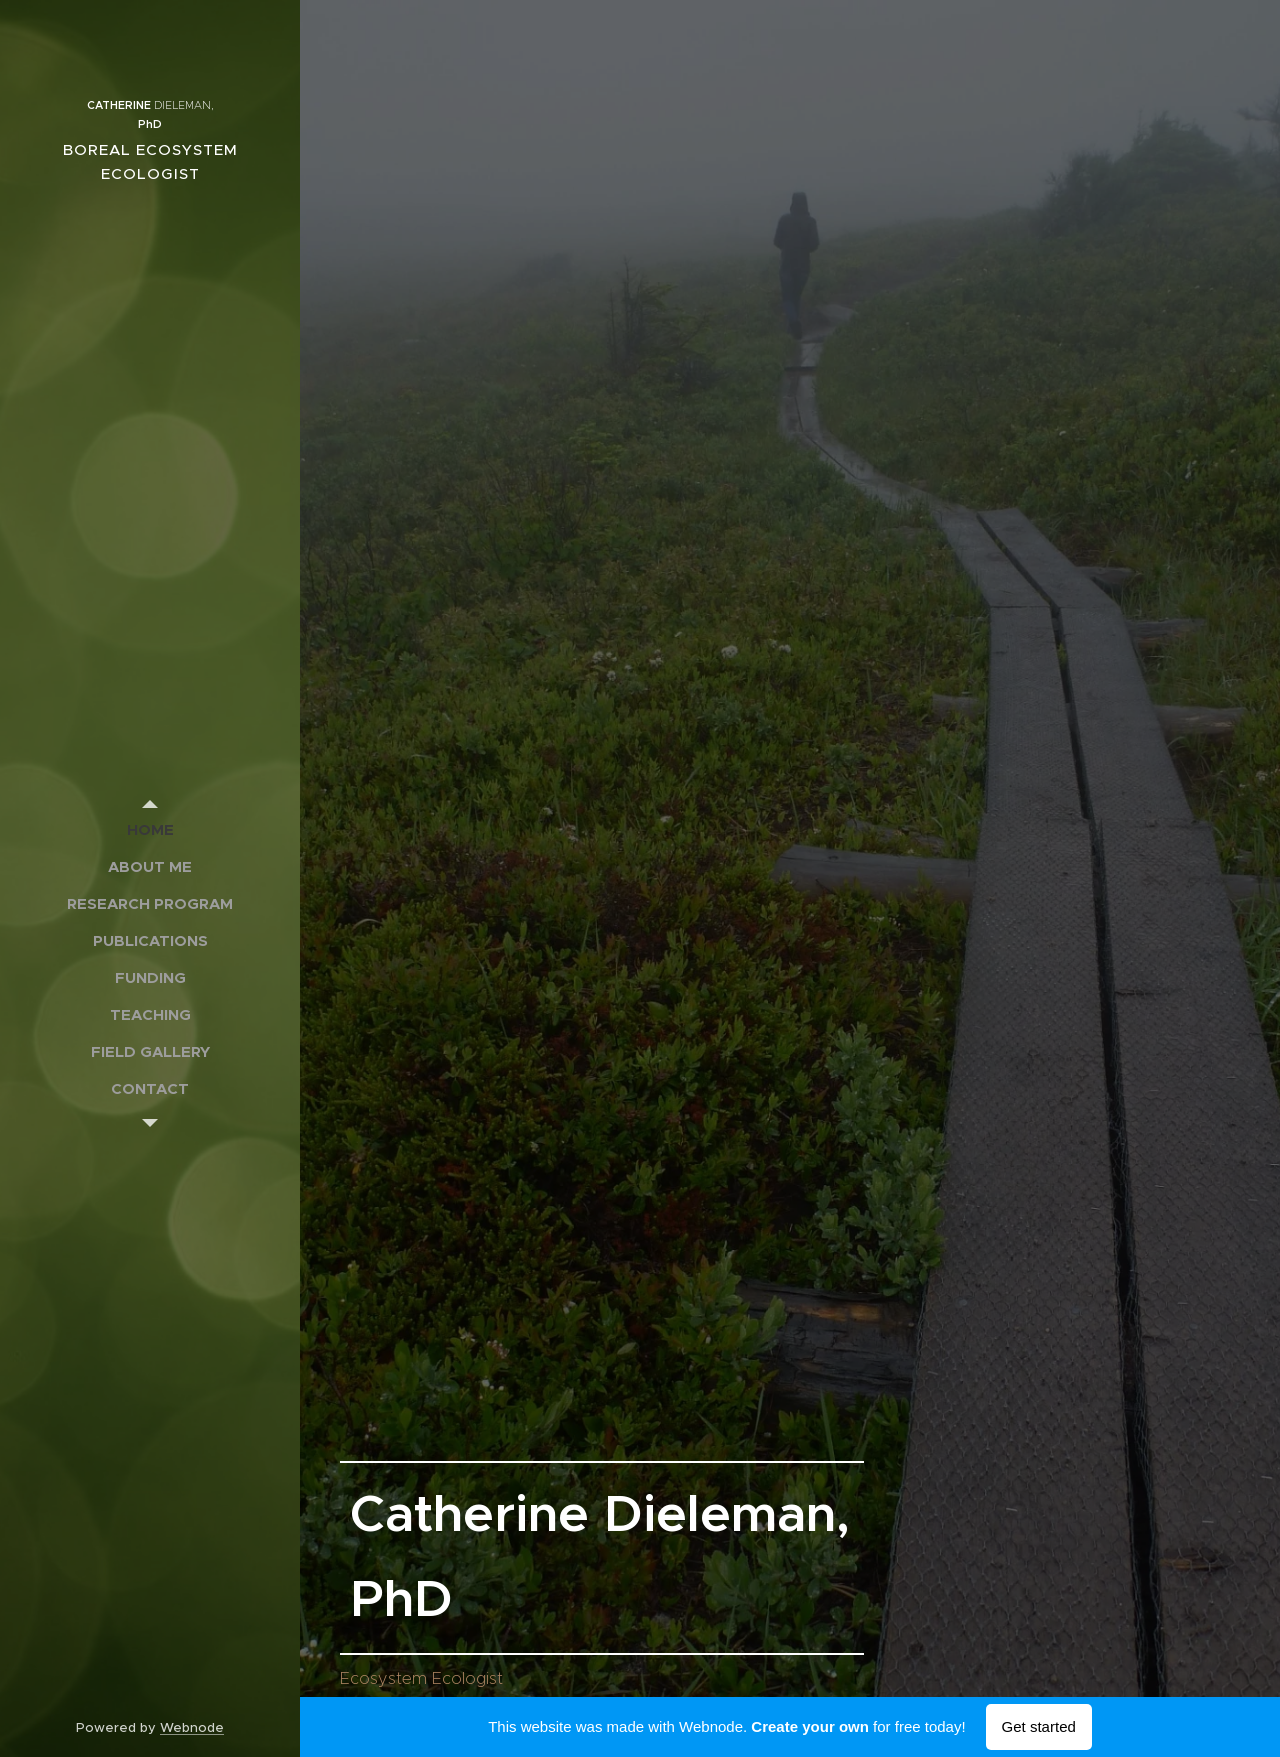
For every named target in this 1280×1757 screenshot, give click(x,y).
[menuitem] (150, 829)
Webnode (192, 1727)
